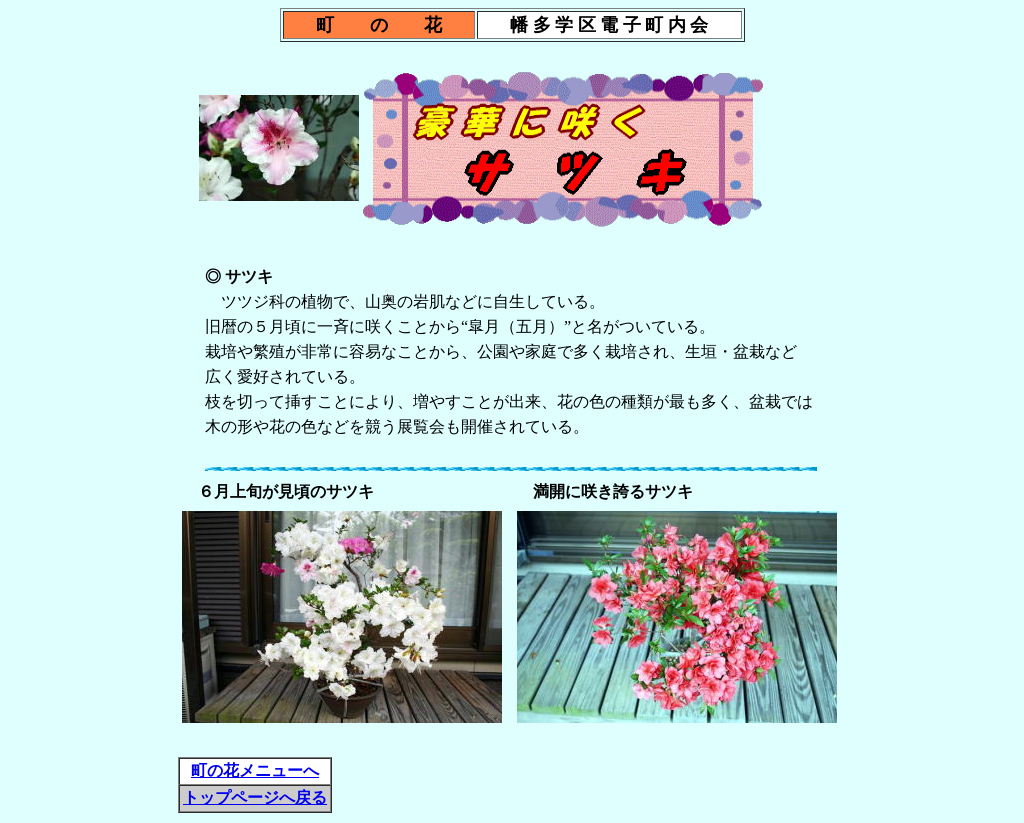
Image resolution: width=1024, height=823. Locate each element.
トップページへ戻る (255, 797)
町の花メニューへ (255, 770)
